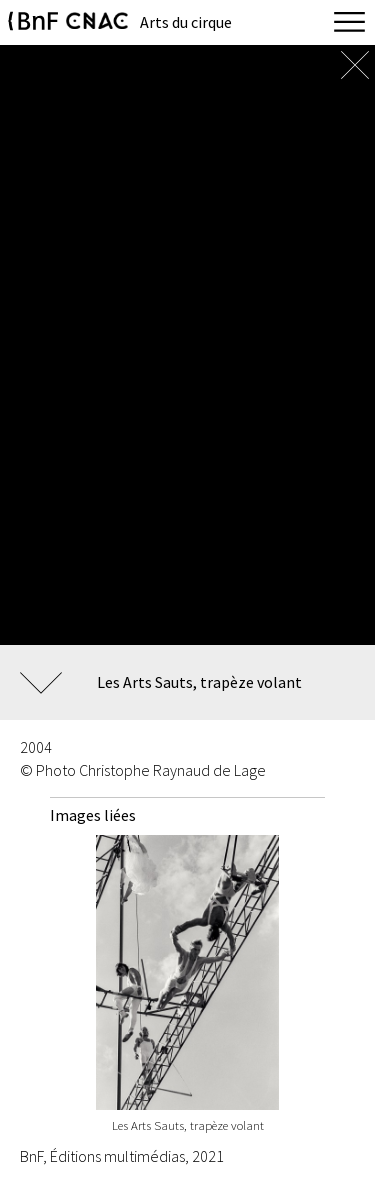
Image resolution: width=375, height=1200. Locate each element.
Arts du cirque (186, 22)
